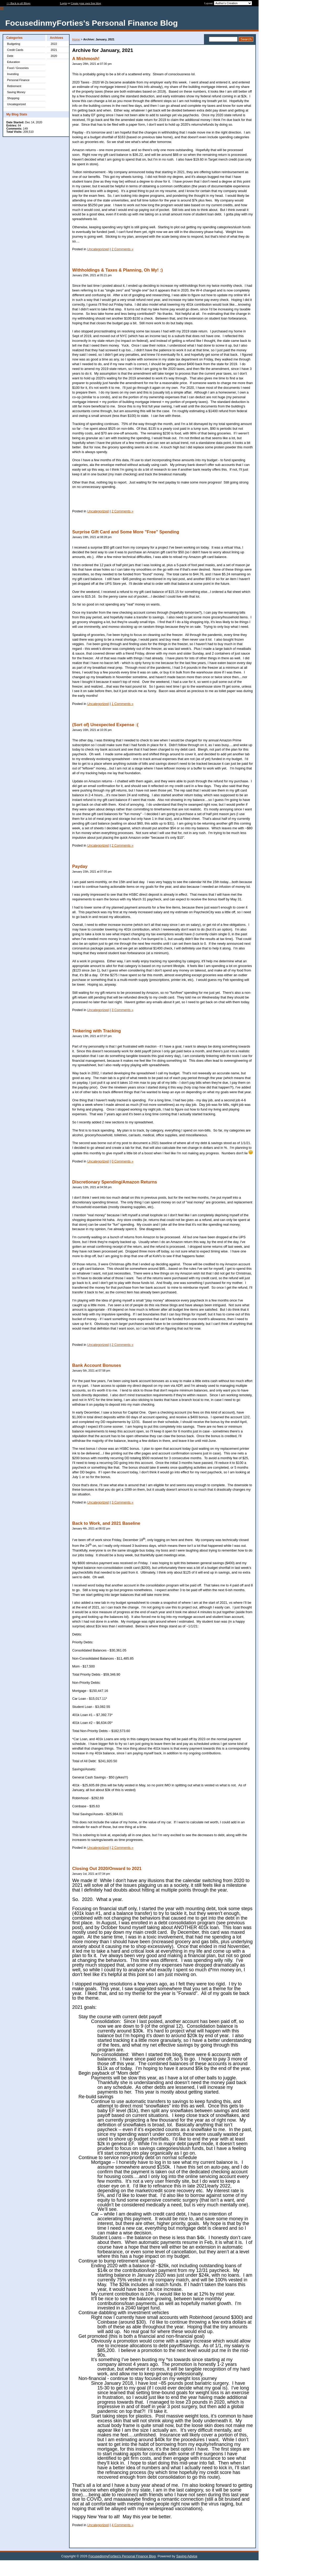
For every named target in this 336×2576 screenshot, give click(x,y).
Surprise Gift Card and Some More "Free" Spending (125, 531)
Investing (13, 74)
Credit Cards (15, 49)
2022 (54, 43)
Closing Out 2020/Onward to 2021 (106, 1868)
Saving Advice (186, 2556)
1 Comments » (122, 704)
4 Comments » (122, 2525)
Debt (10, 55)
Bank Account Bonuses (96, 1365)
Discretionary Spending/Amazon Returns (114, 1182)
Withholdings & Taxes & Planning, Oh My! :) (117, 270)
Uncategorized (16, 104)
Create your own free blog (86, 3)
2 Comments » (122, 249)
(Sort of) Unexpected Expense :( (105, 724)
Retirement (14, 86)
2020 (54, 55)
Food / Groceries (18, 68)
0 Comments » (122, 1161)
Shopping (13, 98)
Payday (79, 866)
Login (63, 3)
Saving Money (16, 92)
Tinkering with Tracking (96, 1030)
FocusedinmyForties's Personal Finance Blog (122, 2556)
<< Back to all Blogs (18, 3)
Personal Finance (18, 80)
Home (76, 39)
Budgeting (13, 43)
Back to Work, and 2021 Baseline (106, 1523)
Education (13, 61)
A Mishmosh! (85, 58)
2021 (54, 49)
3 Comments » (122, 1010)
